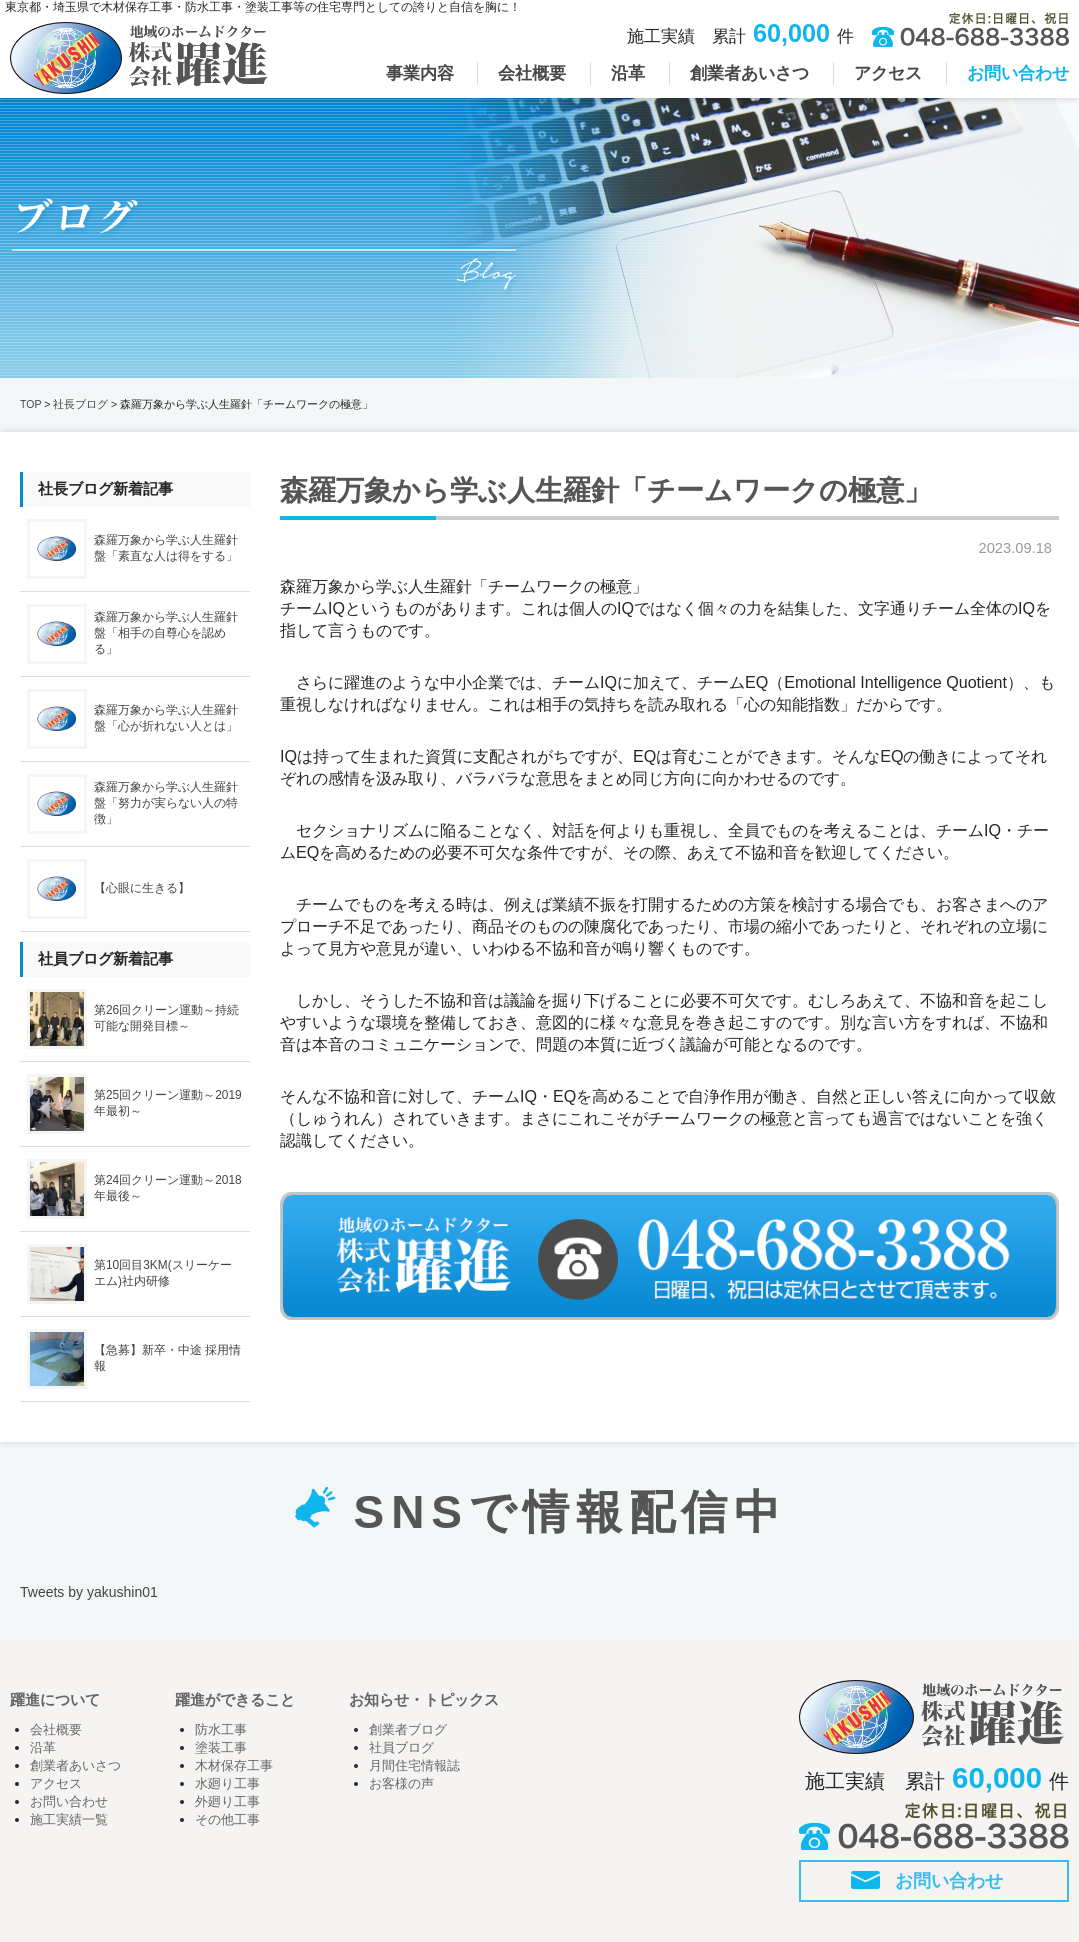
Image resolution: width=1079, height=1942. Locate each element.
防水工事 (221, 1730)
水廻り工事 (227, 1784)
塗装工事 (221, 1748)
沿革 (43, 1748)
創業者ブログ (408, 1730)
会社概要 (56, 1730)
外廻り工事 (227, 1802)
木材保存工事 (234, 1766)
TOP (30, 404)
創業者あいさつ (75, 1766)
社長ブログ (80, 404)
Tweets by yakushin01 (89, 1592)
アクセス (56, 1784)
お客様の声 (401, 1784)
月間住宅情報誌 (414, 1766)
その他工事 (227, 1820)
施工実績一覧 (69, 1820)
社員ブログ (401, 1748)
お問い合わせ (69, 1802)
